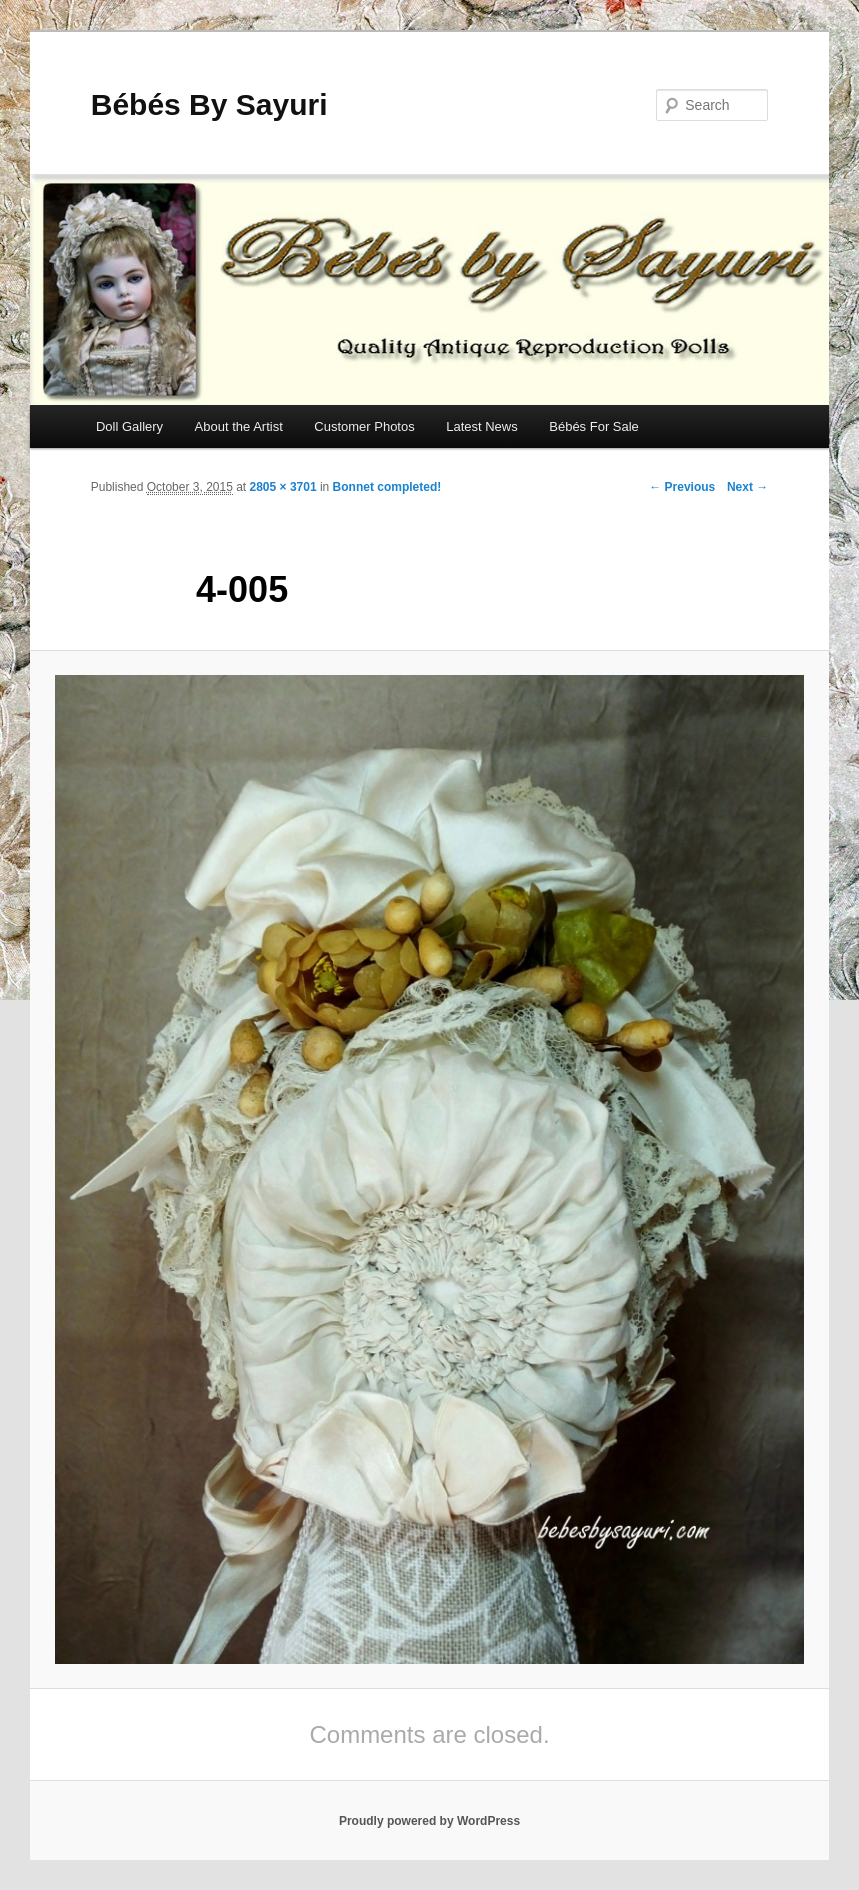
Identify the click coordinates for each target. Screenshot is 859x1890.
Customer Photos (364, 426)
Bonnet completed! (387, 487)
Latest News (482, 426)
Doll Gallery (129, 426)
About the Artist (239, 426)
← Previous (682, 487)
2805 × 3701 (283, 487)
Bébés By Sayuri (209, 104)
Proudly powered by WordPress (429, 1821)
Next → (747, 487)
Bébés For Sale (594, 426)
